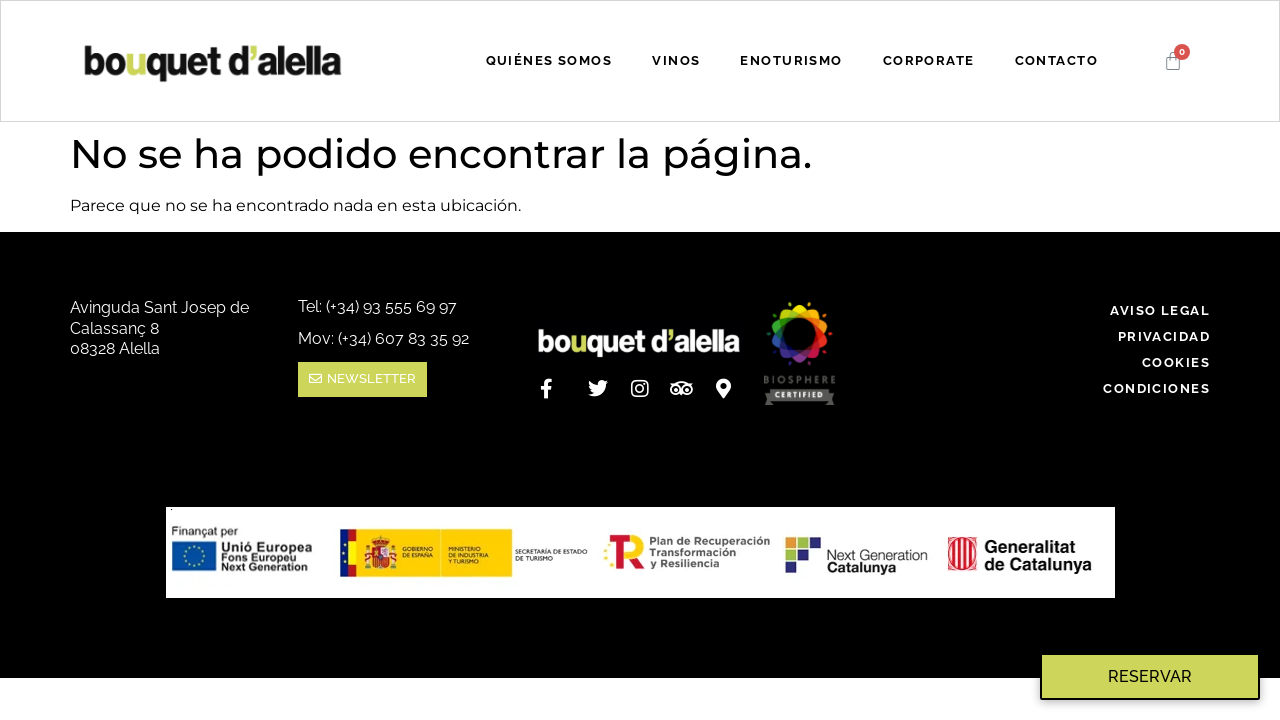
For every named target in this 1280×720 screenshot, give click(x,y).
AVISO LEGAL (1160, 310)
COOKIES (1176, 362)
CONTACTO (1056, 60)
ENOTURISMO (791, 60)
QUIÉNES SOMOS (549, 60)
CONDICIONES (1156, 388)
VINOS (676, 60)
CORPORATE (929, 60)
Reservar (1150, 676)
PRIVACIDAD (1164, 336)
